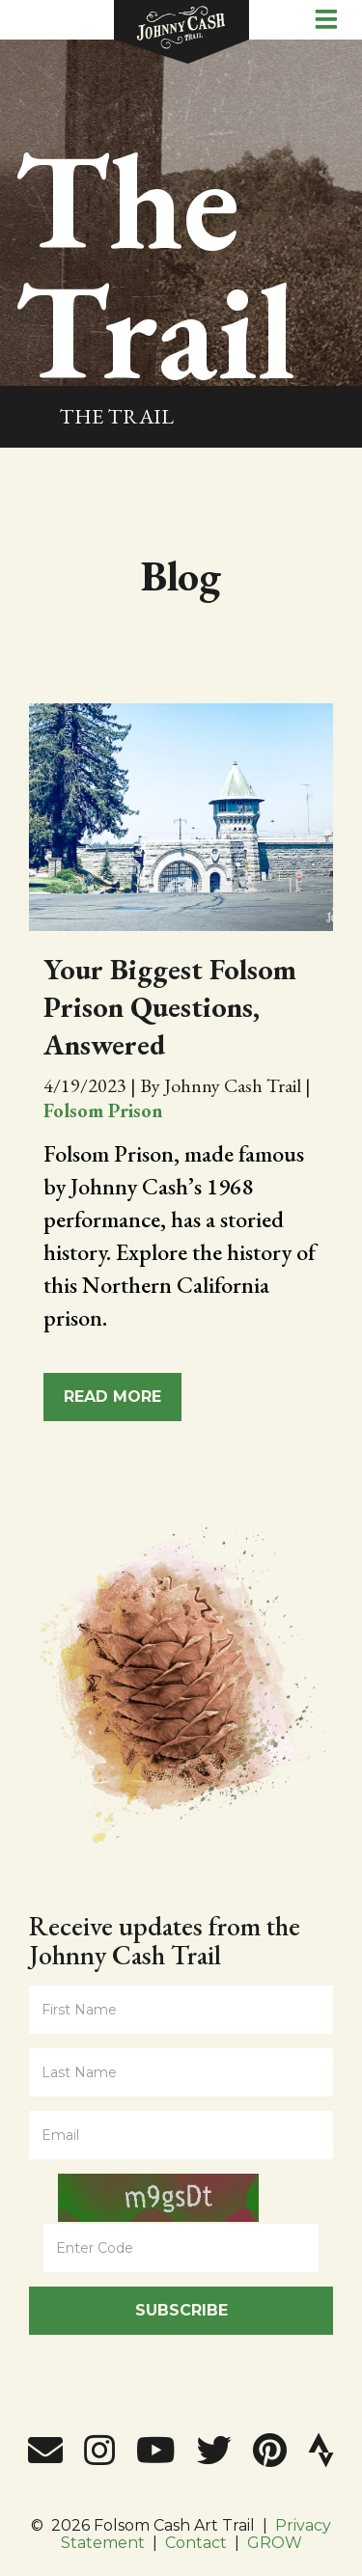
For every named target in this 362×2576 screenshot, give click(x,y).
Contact (196, 2543)
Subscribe (181, 2310)
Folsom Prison (103, 1110)
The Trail (116, 416)
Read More (112, 1396)
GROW (274, 2543)
